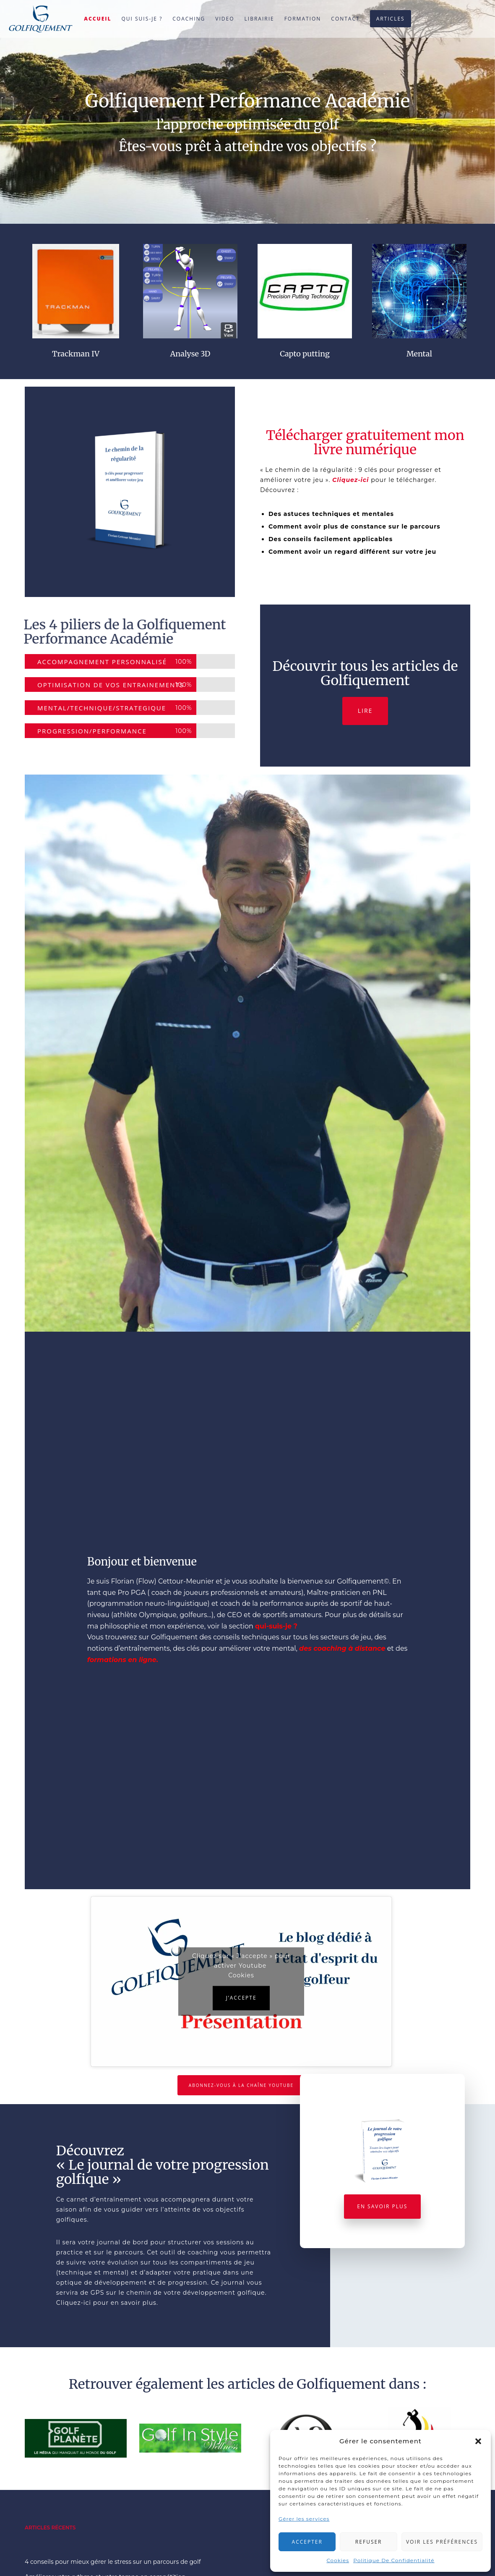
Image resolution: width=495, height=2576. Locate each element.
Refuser (368, 2541)
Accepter (307, 2541)
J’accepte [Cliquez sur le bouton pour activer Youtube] (241, 1997)
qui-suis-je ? (276, 1626)
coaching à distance (349, 1648)
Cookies (337, 2560)
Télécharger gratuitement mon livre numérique (365, 442)
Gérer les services (304, 2519)
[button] (478, 2441)
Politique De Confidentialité (393, 2560)
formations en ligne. (122, 1660)
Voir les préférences (442, 2541)
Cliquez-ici (350, 480)
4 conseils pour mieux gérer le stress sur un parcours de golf (113, 2562)
